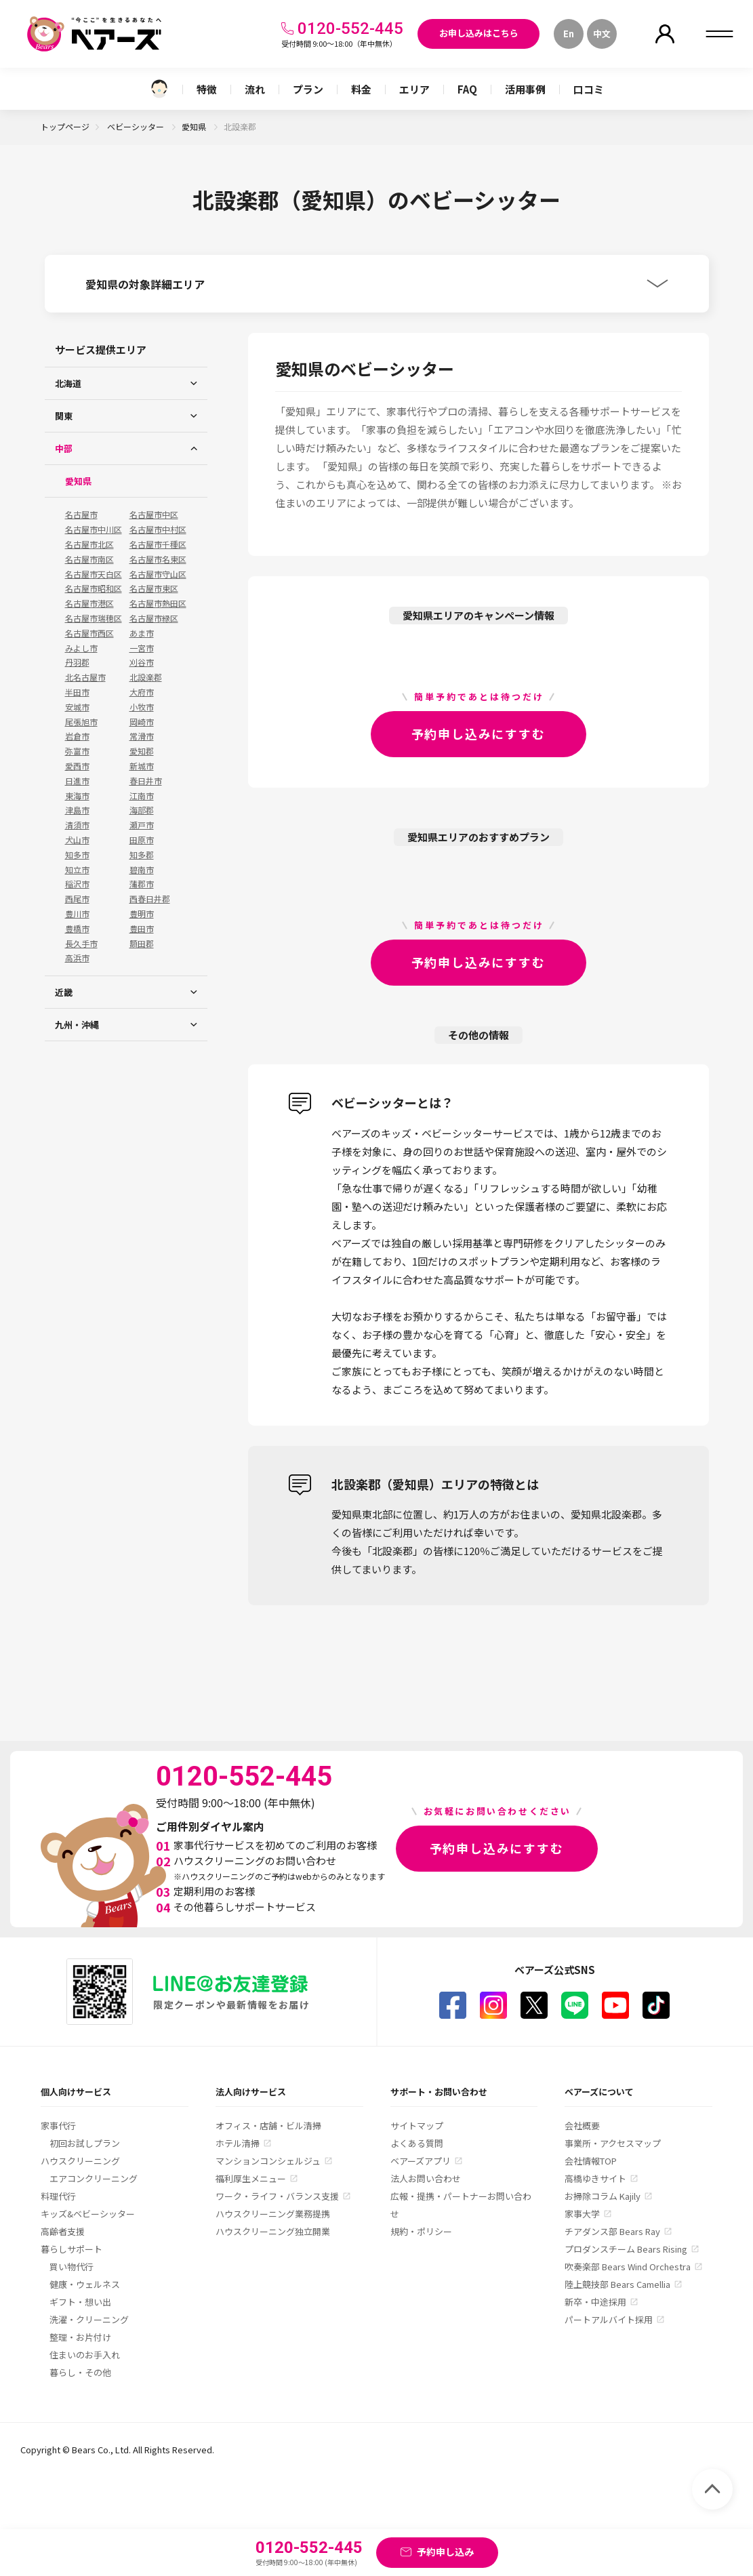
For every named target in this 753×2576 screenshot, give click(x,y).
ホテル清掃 (238, 2143)
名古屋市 (81, 514)
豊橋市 (77, 928)
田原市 (141, 839)
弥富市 (77, 751)
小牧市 (141, 707)
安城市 (77, 707)
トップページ (65, 126)
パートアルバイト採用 (609, 2319)
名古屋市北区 (89, 544)
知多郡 (141, 854)
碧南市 (141, 869)
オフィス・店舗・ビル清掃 (268, 2125)
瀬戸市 (141, 825)
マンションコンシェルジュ (268, 2160)
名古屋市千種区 (157, 544)
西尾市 (77, 898)
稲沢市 (77, 884)
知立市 (77, 869)
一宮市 (141, 648)
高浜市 (77, 957)
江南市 (141, 795)
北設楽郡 (145, 677)
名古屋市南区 (89, 559)
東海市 (77, 795)
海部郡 (141, 810)
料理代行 (58, 2196)
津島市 (77, 810)
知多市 (77, 854)
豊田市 (141, 928)
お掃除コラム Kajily (602, 2196)
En (568, 33)
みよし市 (81, 648)
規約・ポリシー (421, 2231)
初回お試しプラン (84, 2143)
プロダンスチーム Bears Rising (626, 2248)
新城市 (141, 766)
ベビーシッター (136, 126)
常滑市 (141, 736)
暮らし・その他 (80, 2372)
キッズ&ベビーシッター (88, 2213)
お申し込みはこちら (478, 32)
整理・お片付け (80, 2337)
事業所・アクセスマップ (613, 2143)
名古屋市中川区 (93, 529)
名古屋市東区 (153, 588)
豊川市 (77, 913)
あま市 (141, 633)
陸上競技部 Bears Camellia (617, 2284)
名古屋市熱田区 (157, 603)
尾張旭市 (81, 722)
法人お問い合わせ (425, 2178)
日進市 (77, 781)
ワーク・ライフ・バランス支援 (277, 2196)
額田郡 (141, 943)
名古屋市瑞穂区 (93, 618)
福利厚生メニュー (251, 2178)
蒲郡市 (141, 884)
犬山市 (77, 839)
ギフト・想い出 (80, 2301)
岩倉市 (77, 736)
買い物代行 (71, 2266)
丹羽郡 (77, 662)
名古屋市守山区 (157, 574)
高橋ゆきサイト (595, 2178)
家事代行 (58, 2125)
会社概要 (582, 2125)
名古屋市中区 (153, 514)
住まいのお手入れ (84, 2354)
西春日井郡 (149, 898)
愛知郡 (141, 751)
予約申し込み (445, 2551)
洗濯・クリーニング (89, 2319)
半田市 (77, 692)
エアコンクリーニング (93, 2178)
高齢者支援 (63, 2231)
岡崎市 (141, 722)
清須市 (77, 825)
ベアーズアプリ (420, 2160)
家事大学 (582, 2213)
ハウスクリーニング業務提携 (273, 2213)
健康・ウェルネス (84, 2284)
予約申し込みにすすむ (478, 733)
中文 (602, 33)
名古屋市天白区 (93, 574)
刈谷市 (141, 662)
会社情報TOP (591, 2160)
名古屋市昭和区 (93, 588)
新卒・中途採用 (595, 2301)
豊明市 (141, 913)
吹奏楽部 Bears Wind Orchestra (628, 2266)
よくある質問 (416, 2143)
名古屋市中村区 (157, 529)
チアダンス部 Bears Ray (612, 2231)
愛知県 (195, 126)
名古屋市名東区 (157, 559)
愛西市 (77, 766)
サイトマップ (416, 2125)
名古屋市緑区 (153, 618)
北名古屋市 (85, 677)
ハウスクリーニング (80, 2160)
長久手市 (81, 943)
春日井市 (145, 781)
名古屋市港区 (89, 603)
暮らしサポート (71, 2248)
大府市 (141, 692)
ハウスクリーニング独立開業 (273, 2231)
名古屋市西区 (89, 633)
